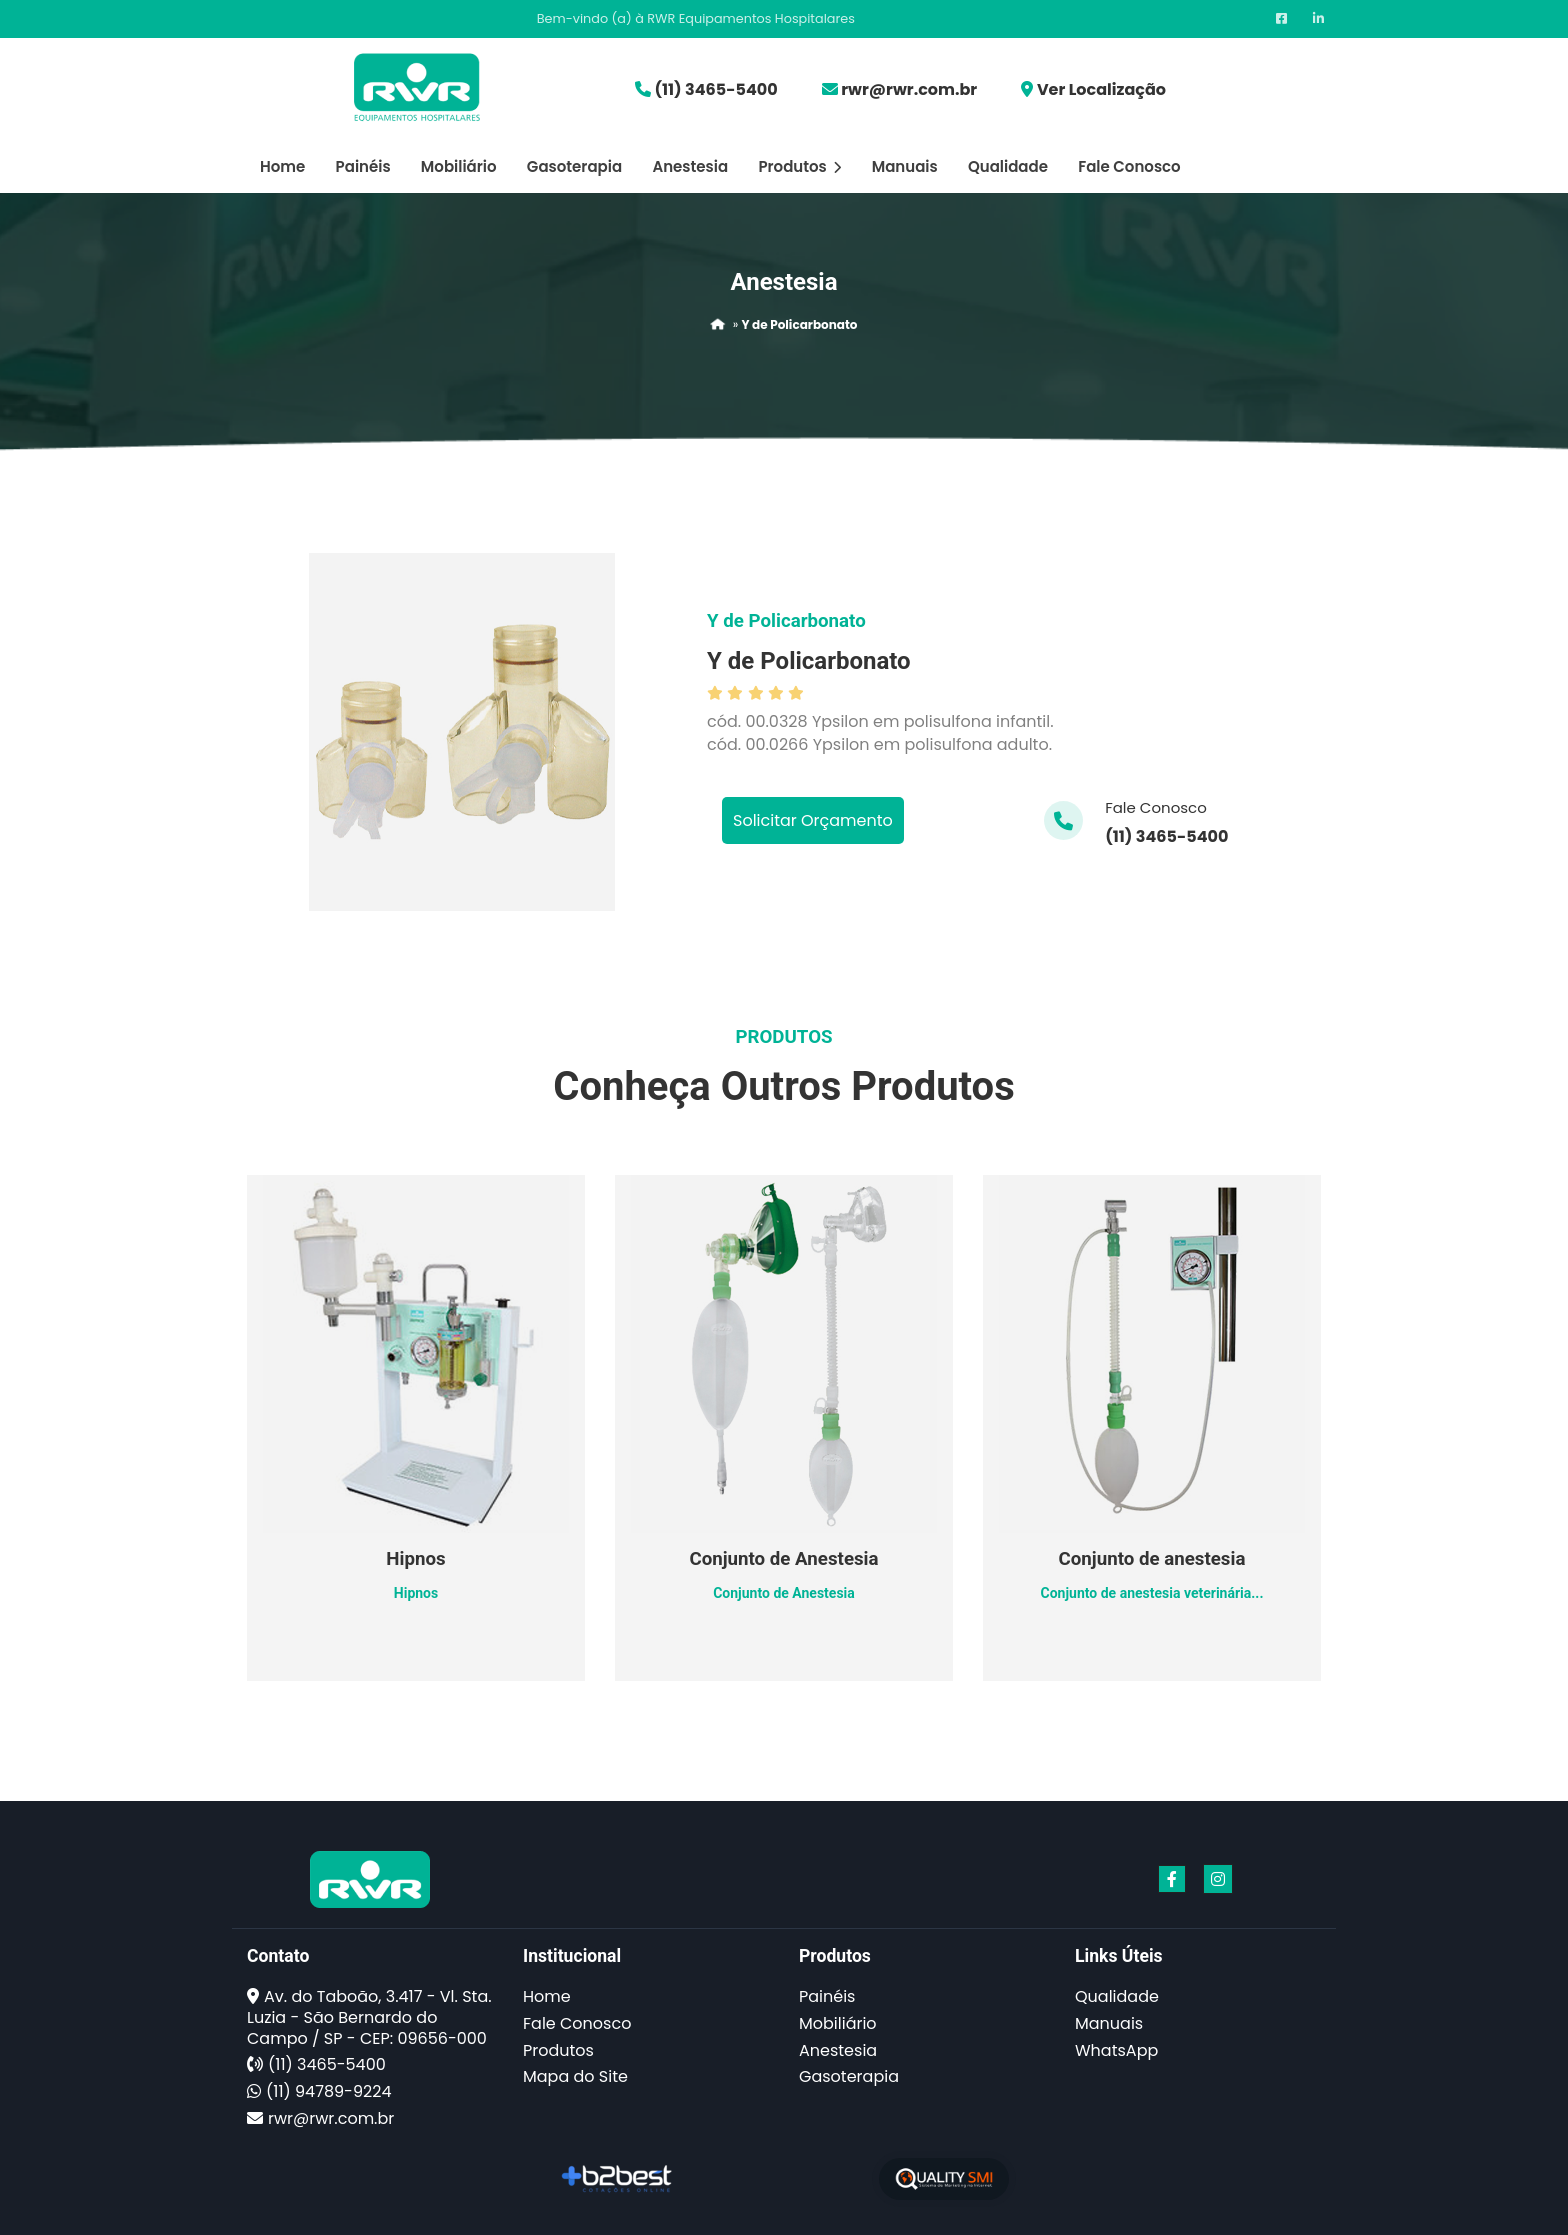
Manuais (905, 166)
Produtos (799, 166)
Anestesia (690, 166)
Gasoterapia (574, 166)
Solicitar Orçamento (813, 820)
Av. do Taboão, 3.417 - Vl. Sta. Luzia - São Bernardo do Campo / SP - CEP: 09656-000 (369, 2017)
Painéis (363, 166)
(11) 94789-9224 (328, 2091)
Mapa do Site (575, 2076)
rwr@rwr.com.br (909, 89)
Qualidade (1008, 166)
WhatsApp (1116, 2050)
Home (282, 166)
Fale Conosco (1129, 166)
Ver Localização (1101, 89)
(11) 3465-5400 (715, 89)
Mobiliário (459, 166)
